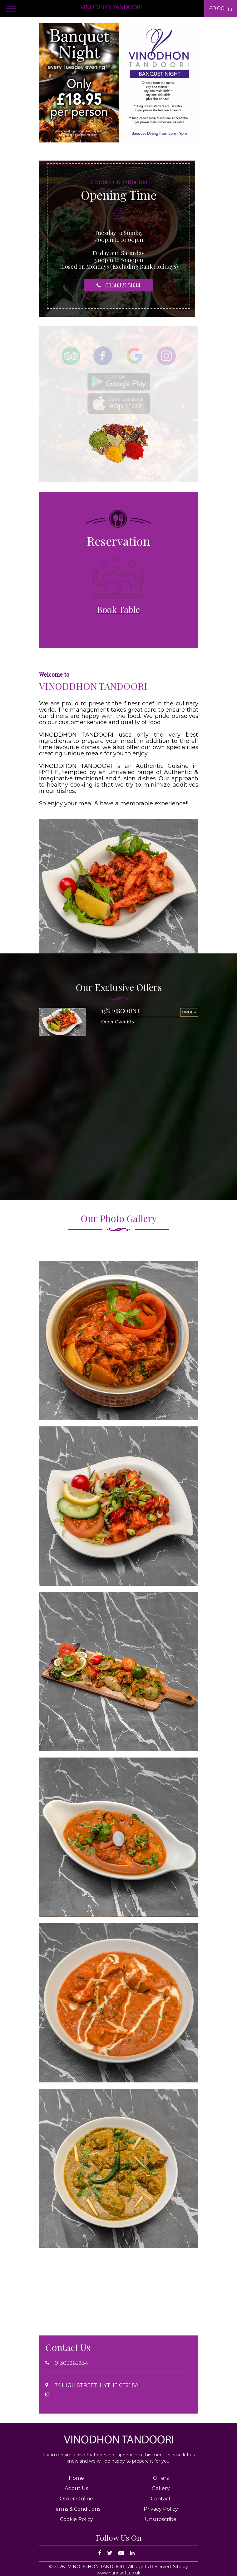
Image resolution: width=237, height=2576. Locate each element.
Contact (161, 2499)
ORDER (189, 1012)
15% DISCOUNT (120, 1011)
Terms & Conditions (76, 2509)
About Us (76, 2488)
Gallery (161, 2488)
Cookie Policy (76, 2519)
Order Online (76, 2499)
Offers (161, 2478)
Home (76, 2478)
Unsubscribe (160, 2519)
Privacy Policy (161, 2509)
